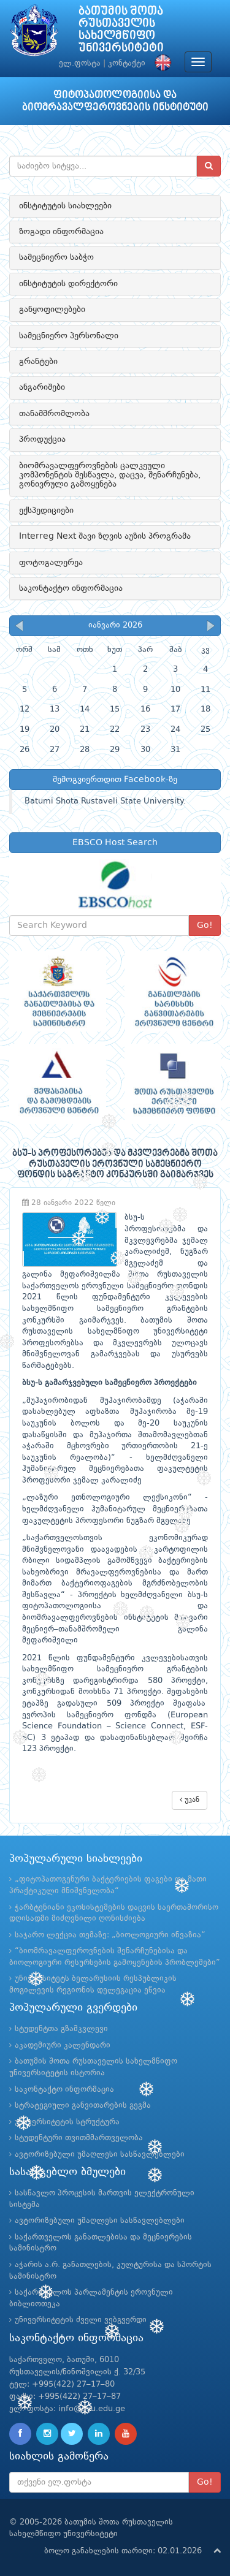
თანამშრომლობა (54, 413)
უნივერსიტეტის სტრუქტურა (67, 2122)
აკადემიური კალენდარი (62, 2046)
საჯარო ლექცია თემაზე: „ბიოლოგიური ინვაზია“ (110, 1935)
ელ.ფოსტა (80, 63)
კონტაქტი (126, 63)
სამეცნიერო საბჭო (56, 257)
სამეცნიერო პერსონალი (68, 336)
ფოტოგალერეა (51, 562)
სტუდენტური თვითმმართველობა (79, 2138)
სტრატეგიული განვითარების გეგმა (83, 2106)
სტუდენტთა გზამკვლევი (61, 2029)
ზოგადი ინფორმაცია (61, 231)
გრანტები (38, 361)
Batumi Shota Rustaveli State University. (105, 801)
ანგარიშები (42, 387)
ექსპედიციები (46, 510)
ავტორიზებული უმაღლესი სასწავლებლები (100, 2155)
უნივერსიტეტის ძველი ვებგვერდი (81, 2320)
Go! (205, 925)
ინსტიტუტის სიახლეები (65, 206)
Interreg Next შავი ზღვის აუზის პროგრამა (105, 536)
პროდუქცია (42, 439)
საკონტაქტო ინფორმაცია (71, 588)
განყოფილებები (52, 309)
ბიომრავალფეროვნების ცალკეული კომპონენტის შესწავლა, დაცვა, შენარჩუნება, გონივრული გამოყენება (110, 475)
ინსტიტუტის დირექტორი (68, 283)
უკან (189, 1800)
